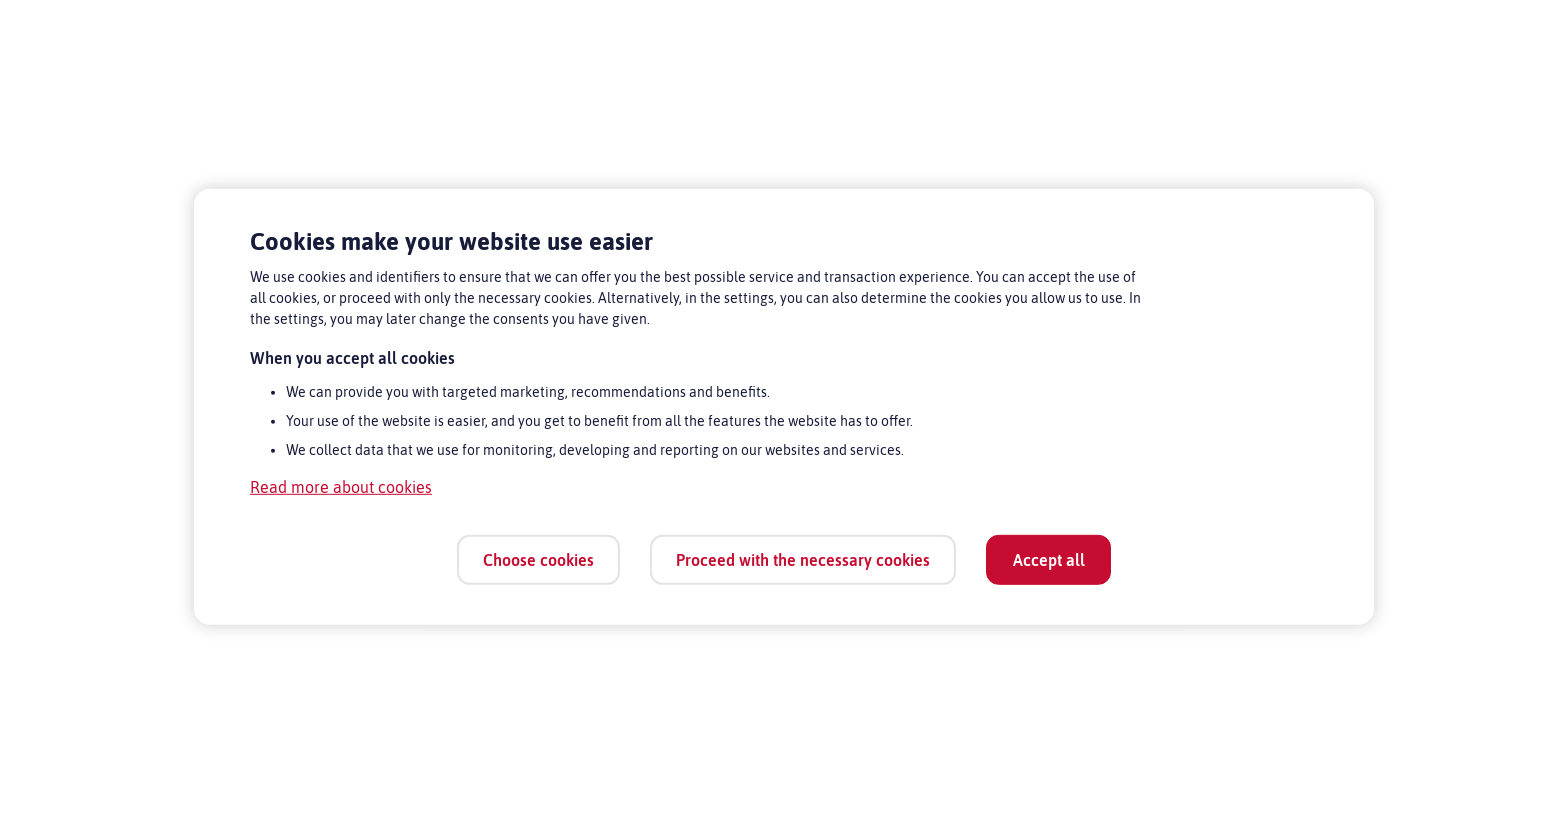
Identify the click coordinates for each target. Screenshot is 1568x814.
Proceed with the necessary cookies (803, 559)
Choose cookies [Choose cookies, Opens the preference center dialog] (538, 559)
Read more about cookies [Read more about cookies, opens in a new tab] (341, 487)
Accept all (1049, 559)
